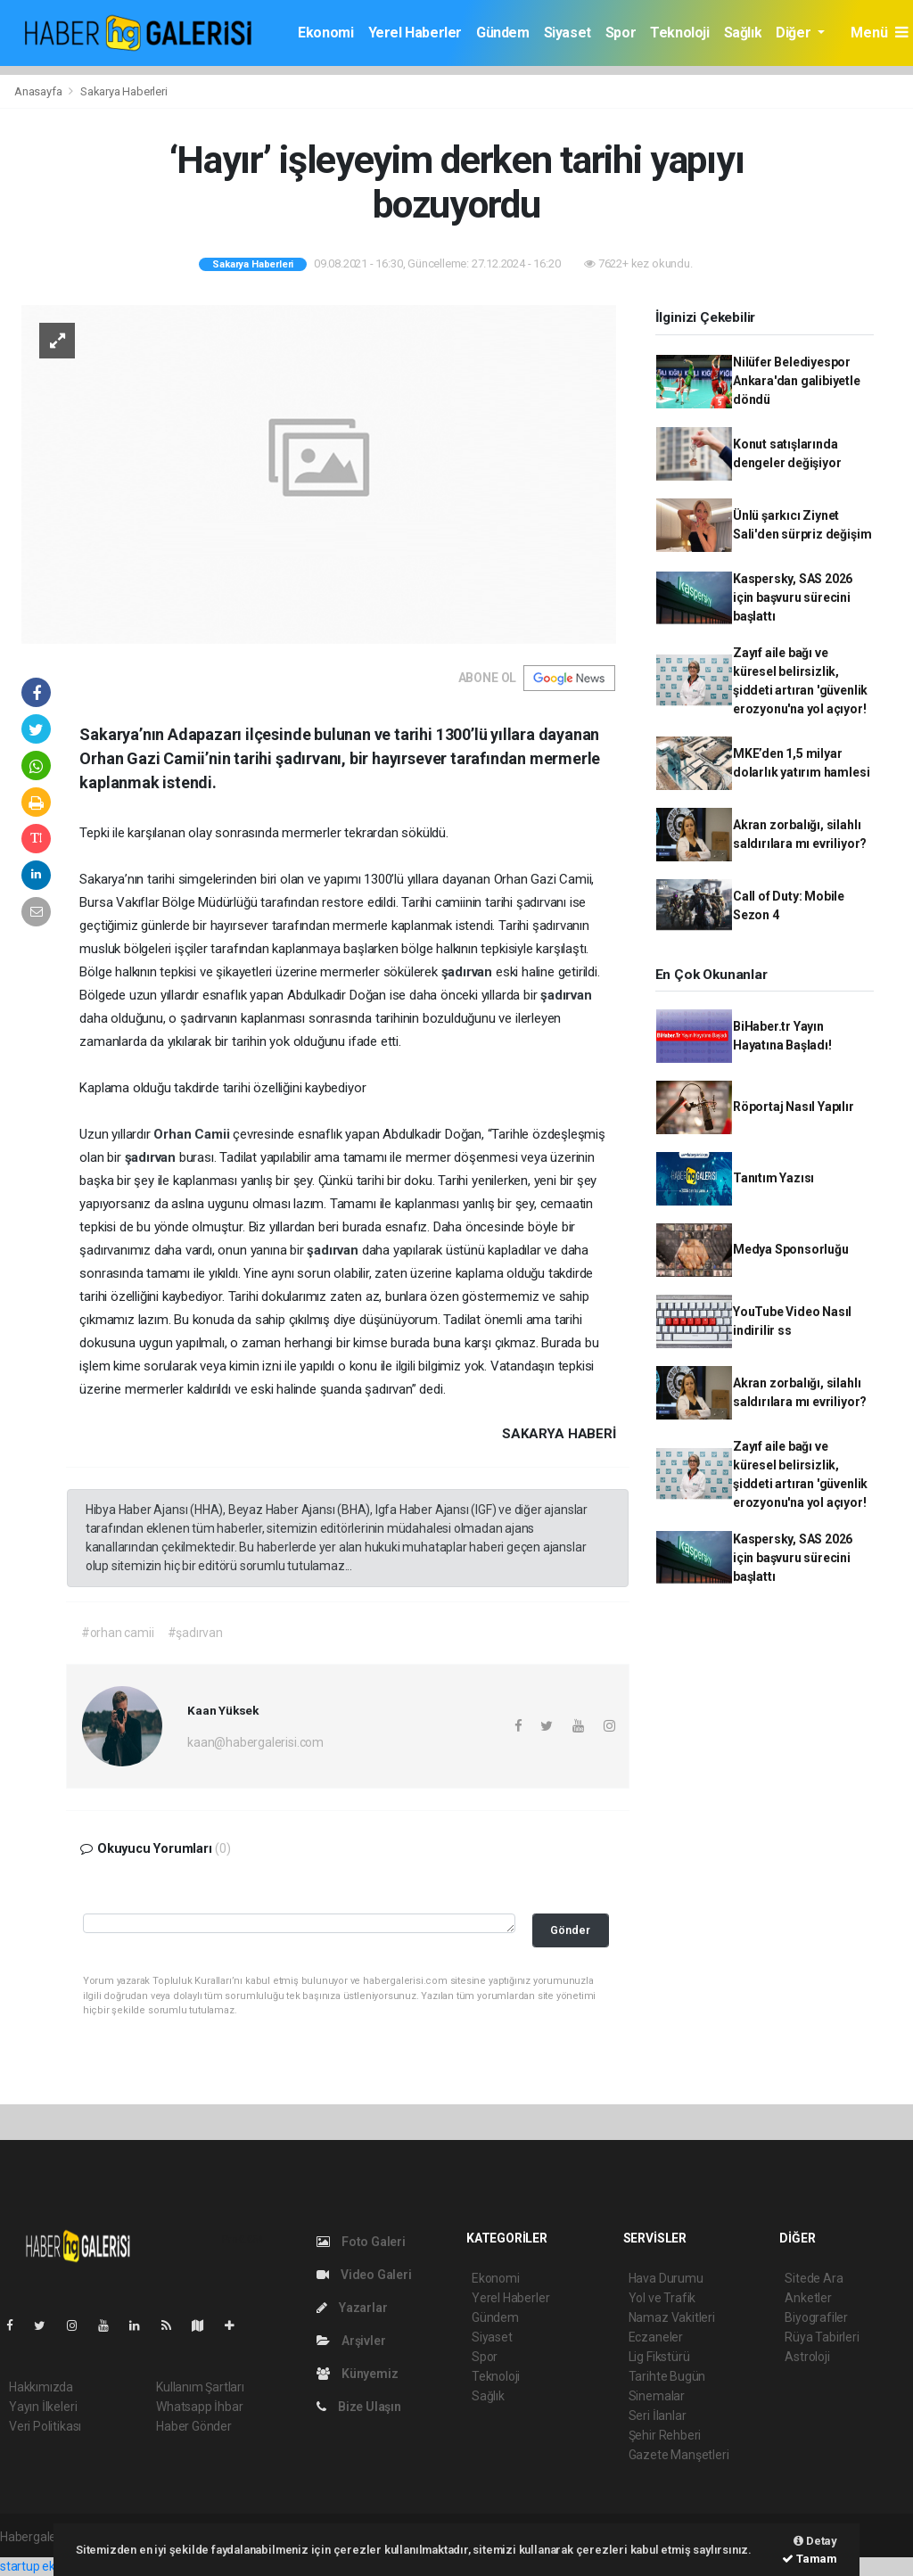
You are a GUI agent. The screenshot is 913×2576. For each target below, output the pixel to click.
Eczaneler (656, 2337)
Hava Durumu (666, 2278)
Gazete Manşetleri (679, 2455)
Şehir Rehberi (665, 2435)
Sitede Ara (814, 2278)
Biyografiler (816, 2317)
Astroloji (807, 2357)
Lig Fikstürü (659, 2357)
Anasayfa (39, 91)
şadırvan (468, 972)
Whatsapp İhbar (199, 2406)
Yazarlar (352, 2307)
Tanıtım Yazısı (773, 1178)
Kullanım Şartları (200, 2387)
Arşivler (351, 2340)
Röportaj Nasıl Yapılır (793, 1106)
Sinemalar (657, 2396)
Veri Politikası (45, 2426)
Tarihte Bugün (667, 2376)
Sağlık (743, 32)
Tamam (809, 2558)
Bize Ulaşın (359, 2406)
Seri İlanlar (658, 2415)
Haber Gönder (194, 2426)
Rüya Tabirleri (822, 2337)
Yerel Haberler (415, 32)
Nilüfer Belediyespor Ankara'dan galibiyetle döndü (796, 381)
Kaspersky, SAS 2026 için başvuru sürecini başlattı (792, 597)
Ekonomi (325, 32)
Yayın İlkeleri (43, 2406)
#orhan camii (117, 1632)
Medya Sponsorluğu (791, 1249)
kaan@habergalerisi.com (255, 1742)
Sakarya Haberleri (124, 91)
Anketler (808, 2298)
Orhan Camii (193, 1134)
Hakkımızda (41, 2387)
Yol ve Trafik (662, 2298)
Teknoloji (679, 32)
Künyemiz (357, 2373)
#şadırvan (195, 1632)
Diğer (795, 32)
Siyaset (567, 32)
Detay (815, 2540)
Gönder (570, 1930)
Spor (620, 32)
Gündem (503, 32)
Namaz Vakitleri (672, 2317)
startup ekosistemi (51, 2566)
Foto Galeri (361, 2241)
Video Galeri (364, 2274)
